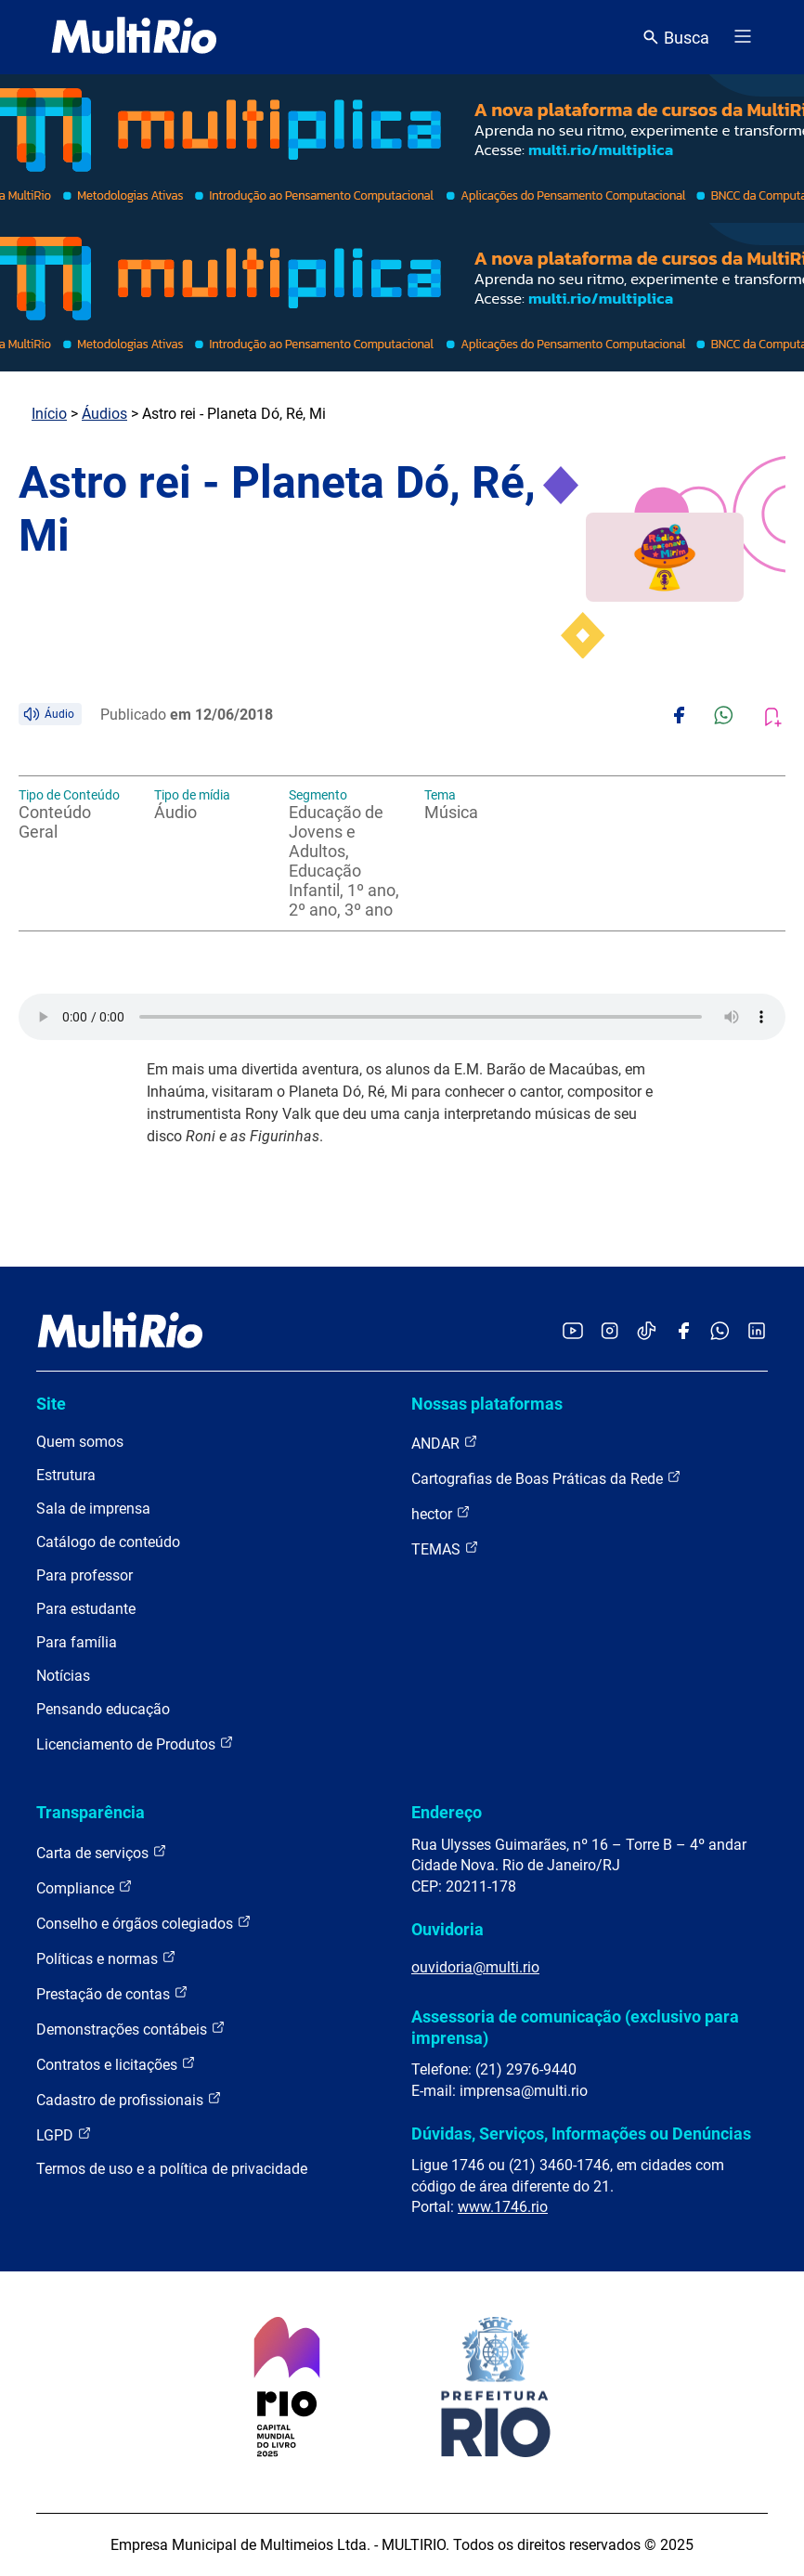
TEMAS (445, 1548)
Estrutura (66, 1475)
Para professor (84, 1575)
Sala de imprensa (93, 1508)
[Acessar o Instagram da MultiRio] (609, 1332)
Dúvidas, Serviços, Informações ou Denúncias (581, 2133)
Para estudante (86, 1609)
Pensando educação (103, 1709)
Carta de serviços (101, 1852)
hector (441, 1513)
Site (51, 1403)
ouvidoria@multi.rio (475, 1967)
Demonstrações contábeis (131, 2028)
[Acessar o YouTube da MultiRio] (573, 1332)
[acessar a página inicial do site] (134, 37)
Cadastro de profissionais (129, 2099)
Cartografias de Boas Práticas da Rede (546, 1478)
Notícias (63, 1676)
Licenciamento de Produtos (135, 1743)
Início (49, 414)
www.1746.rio (503, 2207)
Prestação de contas (112, 1993)
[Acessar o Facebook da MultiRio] (683, 1332)
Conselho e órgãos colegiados (144, 1922)
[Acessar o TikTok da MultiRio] (646, 1332)
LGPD (64, 2134)
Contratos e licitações (116, 2064)
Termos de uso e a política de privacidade (171, 2169)
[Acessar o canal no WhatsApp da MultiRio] (720, 1332)
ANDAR (444, 1442)
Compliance (84, 1887)
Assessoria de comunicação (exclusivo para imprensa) (575, 2027)
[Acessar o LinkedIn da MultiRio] (757, 1332)
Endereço (446, 1812)
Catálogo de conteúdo (108, 1542)
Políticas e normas (106, 1958)
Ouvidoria (447, 1929)
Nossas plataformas (487, 1403)
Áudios (104, 414)
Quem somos (79, 1442)
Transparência (90, 1812)
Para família (76, 1642)
